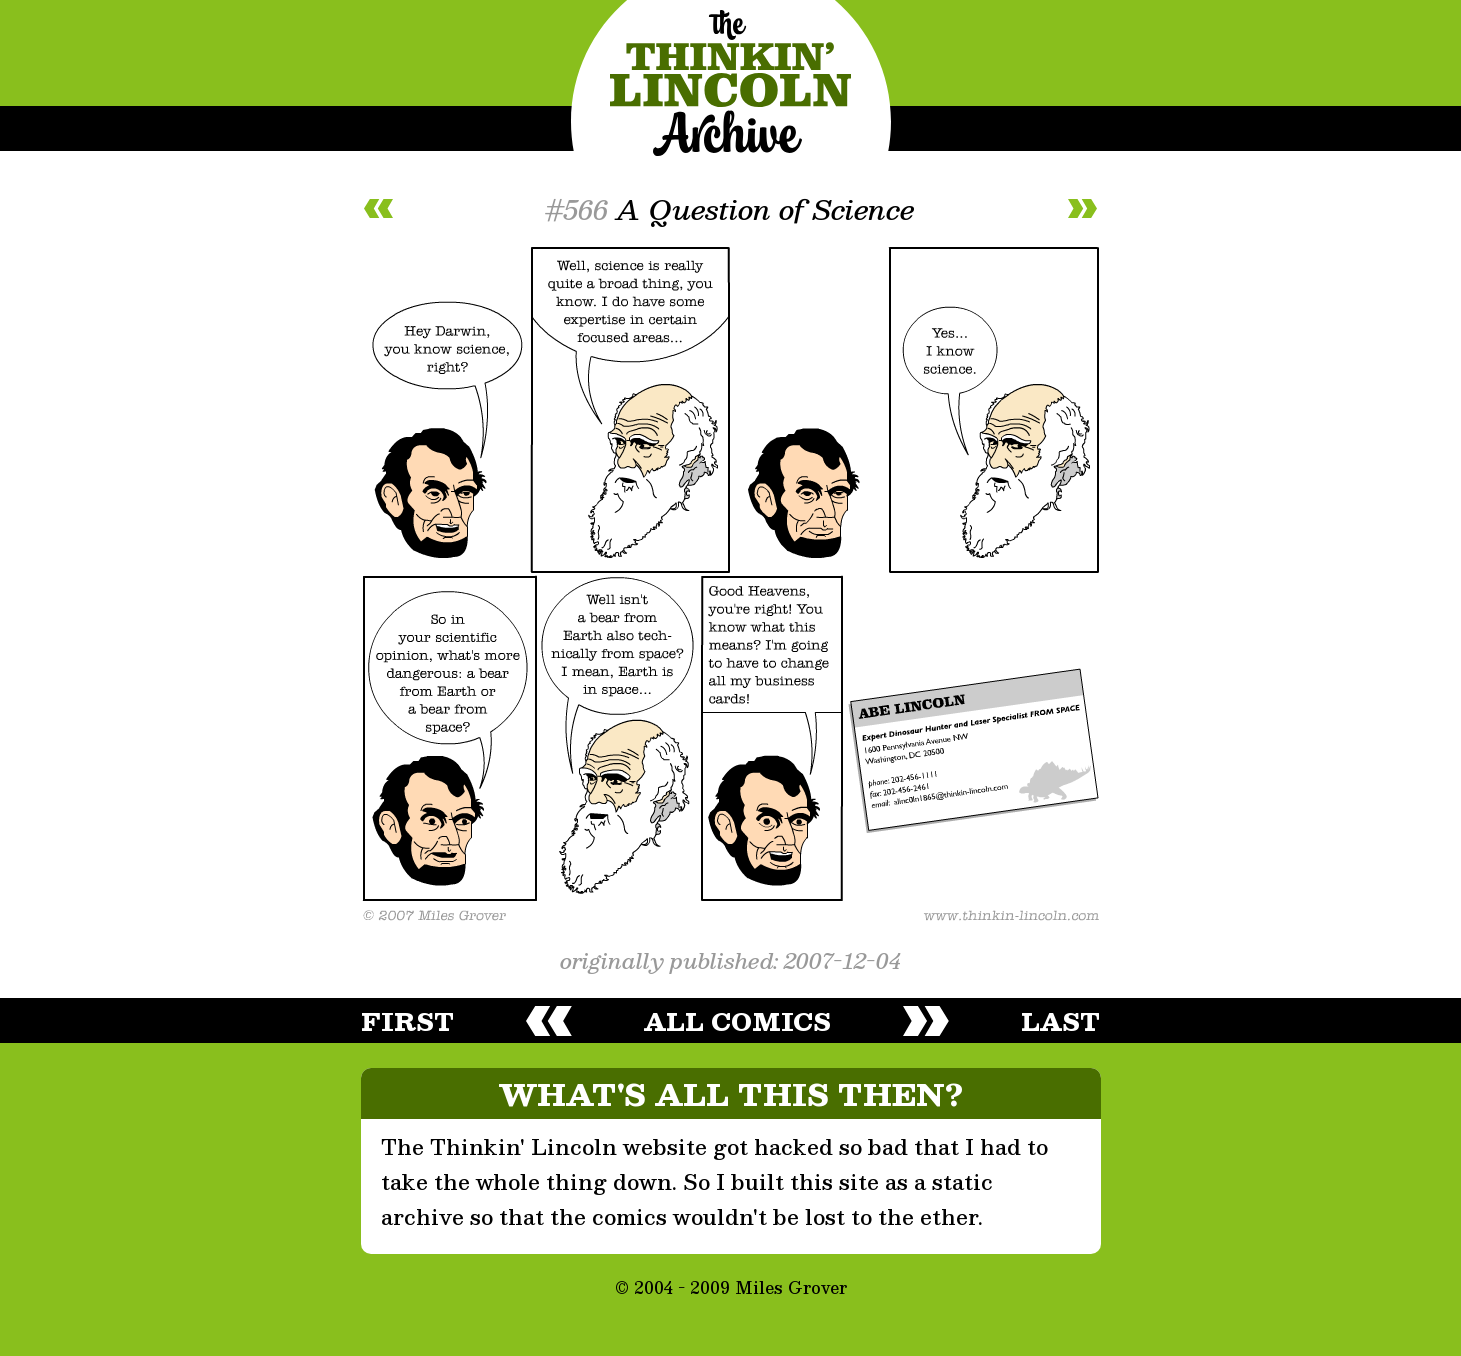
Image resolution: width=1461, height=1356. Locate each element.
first (407, 1021)
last (1060, 1021)
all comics (737, 1021)
